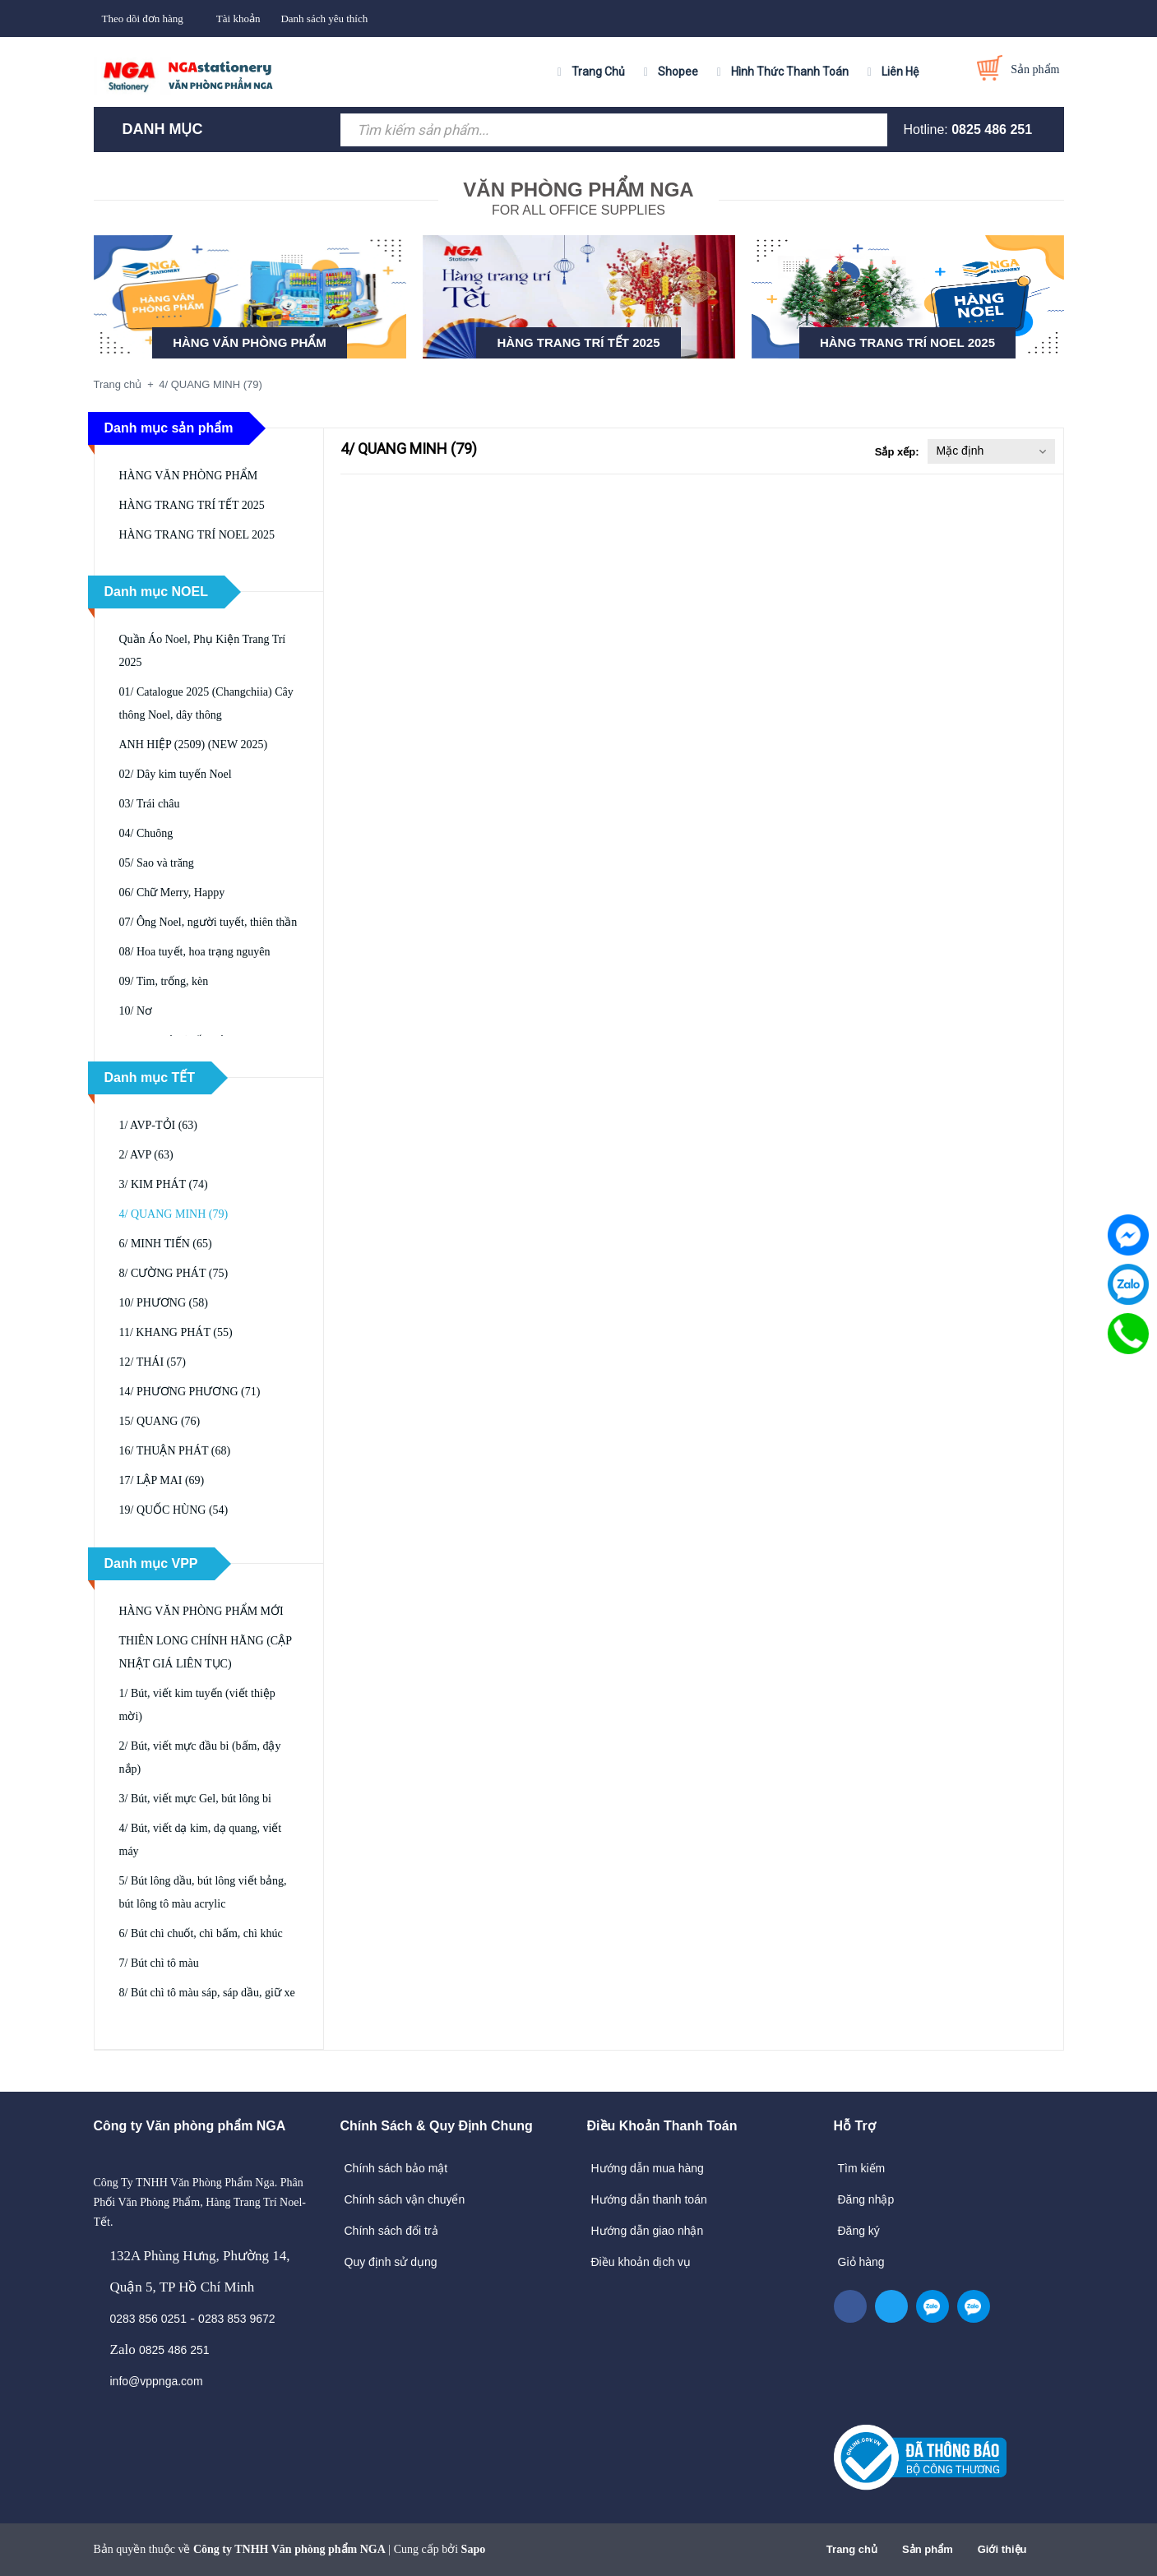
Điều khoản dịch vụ (641, 2261)
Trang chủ (851, 2549)
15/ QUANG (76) (160, 1421)
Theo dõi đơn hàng (142, 18)
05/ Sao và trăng (156, 863)
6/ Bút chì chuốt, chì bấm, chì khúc (201, 1933)
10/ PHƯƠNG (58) (163, 1303)
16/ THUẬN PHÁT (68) (175, 1451)
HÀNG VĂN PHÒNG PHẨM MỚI (201, 1611)
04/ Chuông (146, 833)
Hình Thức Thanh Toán (790, 71)
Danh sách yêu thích (324, 18)
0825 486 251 (991, 129)
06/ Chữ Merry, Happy (172, 892)
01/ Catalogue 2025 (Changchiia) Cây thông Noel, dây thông (206, 703)
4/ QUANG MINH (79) (174, 1214)
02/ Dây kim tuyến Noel (175, 774)
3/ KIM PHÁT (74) (163, 1184)
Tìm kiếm (862, 2168)
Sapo (473, 2549)
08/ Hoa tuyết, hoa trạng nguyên (195, 952)
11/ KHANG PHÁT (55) (176, 1332)
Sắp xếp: (897, 452)
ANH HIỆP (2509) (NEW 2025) (193, 744)
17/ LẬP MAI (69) (162, 1480)
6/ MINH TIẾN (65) (165, 1243)
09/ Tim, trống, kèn (164, 981)
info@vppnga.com (156, 2381)
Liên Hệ (900, 71)
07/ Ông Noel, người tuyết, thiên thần (208, 922)
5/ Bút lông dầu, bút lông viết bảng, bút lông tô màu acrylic (203, 1892)
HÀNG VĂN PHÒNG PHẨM (249, 342)
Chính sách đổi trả (391, 2230)
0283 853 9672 (236, 2318)
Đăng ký (859, 2230)
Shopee (678, 71)
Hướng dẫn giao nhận (647, 2230)
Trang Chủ (598, 71)
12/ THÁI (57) (152, 1362)
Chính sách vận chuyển (405, 2199)
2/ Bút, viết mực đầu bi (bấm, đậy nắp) (200, 1757)
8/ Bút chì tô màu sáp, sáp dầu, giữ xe (207, 1992)
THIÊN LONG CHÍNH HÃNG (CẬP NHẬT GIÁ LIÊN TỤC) (205, 1652)
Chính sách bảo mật (396, 2168)
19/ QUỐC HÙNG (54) (174, 1510)
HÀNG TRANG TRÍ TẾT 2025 (578, 342)
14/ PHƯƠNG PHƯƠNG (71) (190, 1391)
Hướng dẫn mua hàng (647, 2168)
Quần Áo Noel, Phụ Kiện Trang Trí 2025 (202, 650)
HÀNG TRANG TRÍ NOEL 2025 (907, 342)
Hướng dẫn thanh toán (649, 2199)
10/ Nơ (136, 1011)
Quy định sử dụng (391, 2261)
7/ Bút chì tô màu (159, 1963)
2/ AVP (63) (146, 1155)
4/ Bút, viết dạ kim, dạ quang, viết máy (200, 1839)
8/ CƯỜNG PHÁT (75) (174, 1273)
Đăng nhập (866, 2199)
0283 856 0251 (148, 2318)
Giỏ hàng (861, 2261)
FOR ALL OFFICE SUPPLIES (578, 197)
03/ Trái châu (149, 804)
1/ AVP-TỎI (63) (158, 1125)
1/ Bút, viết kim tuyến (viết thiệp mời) (197, 1705)
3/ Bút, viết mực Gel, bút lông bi (195, 1798)
